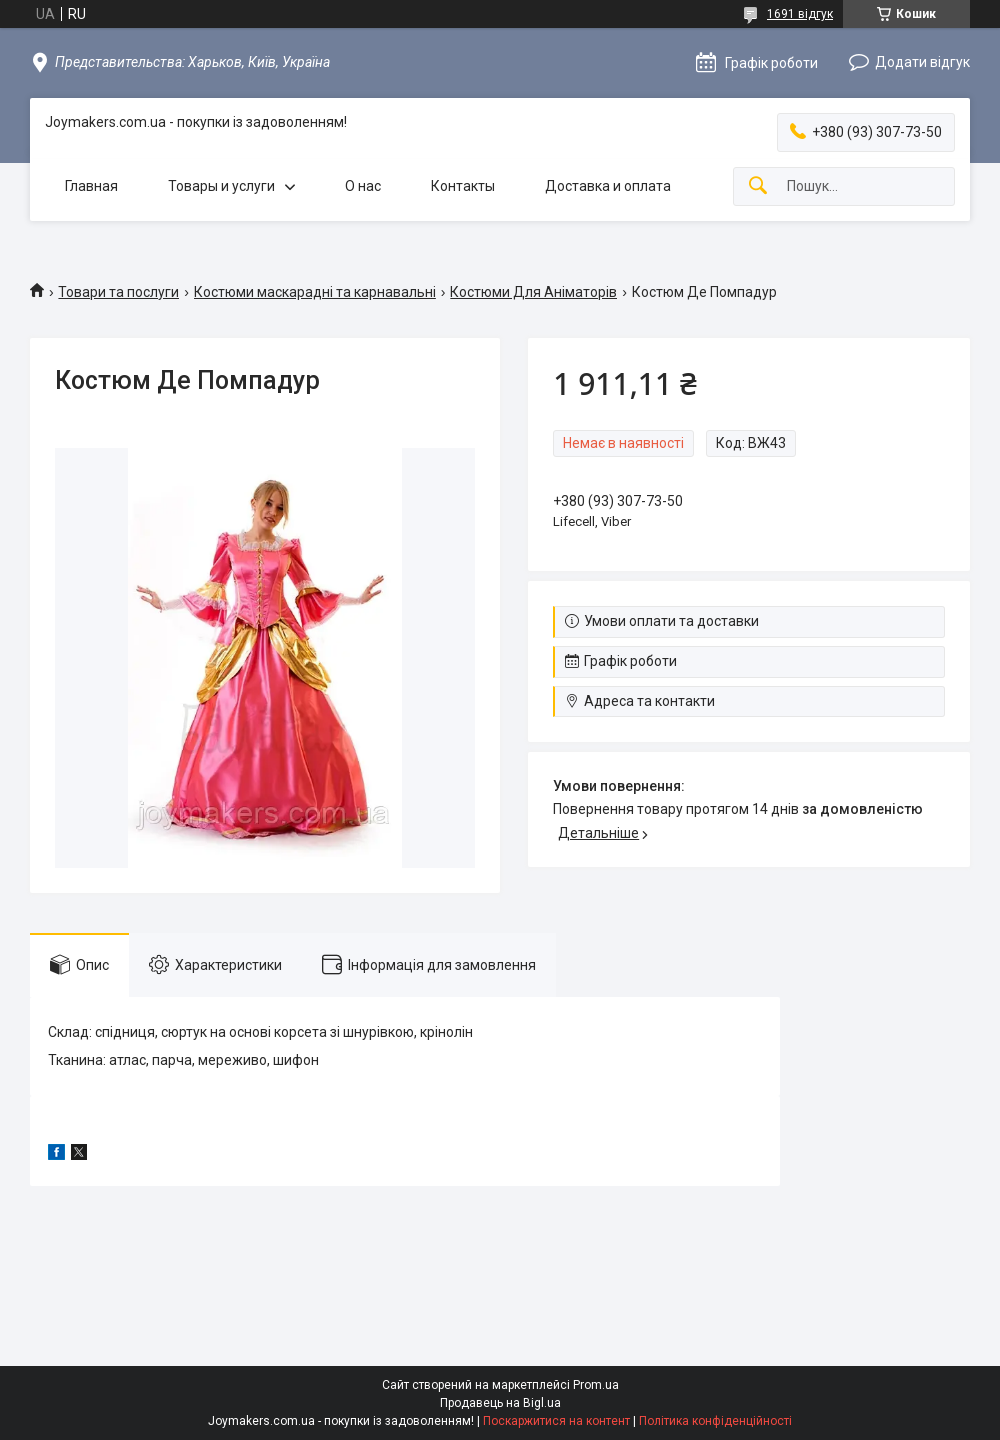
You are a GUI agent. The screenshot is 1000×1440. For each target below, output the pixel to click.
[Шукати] (758, 186)
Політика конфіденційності (715, 1421)
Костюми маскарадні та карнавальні (315, 292)
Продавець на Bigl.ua (500, 1403)
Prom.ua (596, 1385)
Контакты (463, 186)
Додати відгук (922, 62)
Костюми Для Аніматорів (533, 292)
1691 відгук (800, 14)
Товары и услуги (221, 186)
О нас (363, 186)
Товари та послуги (118, 292)
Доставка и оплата (608, 186)
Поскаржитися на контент (556, 1421)
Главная (91, 186)
